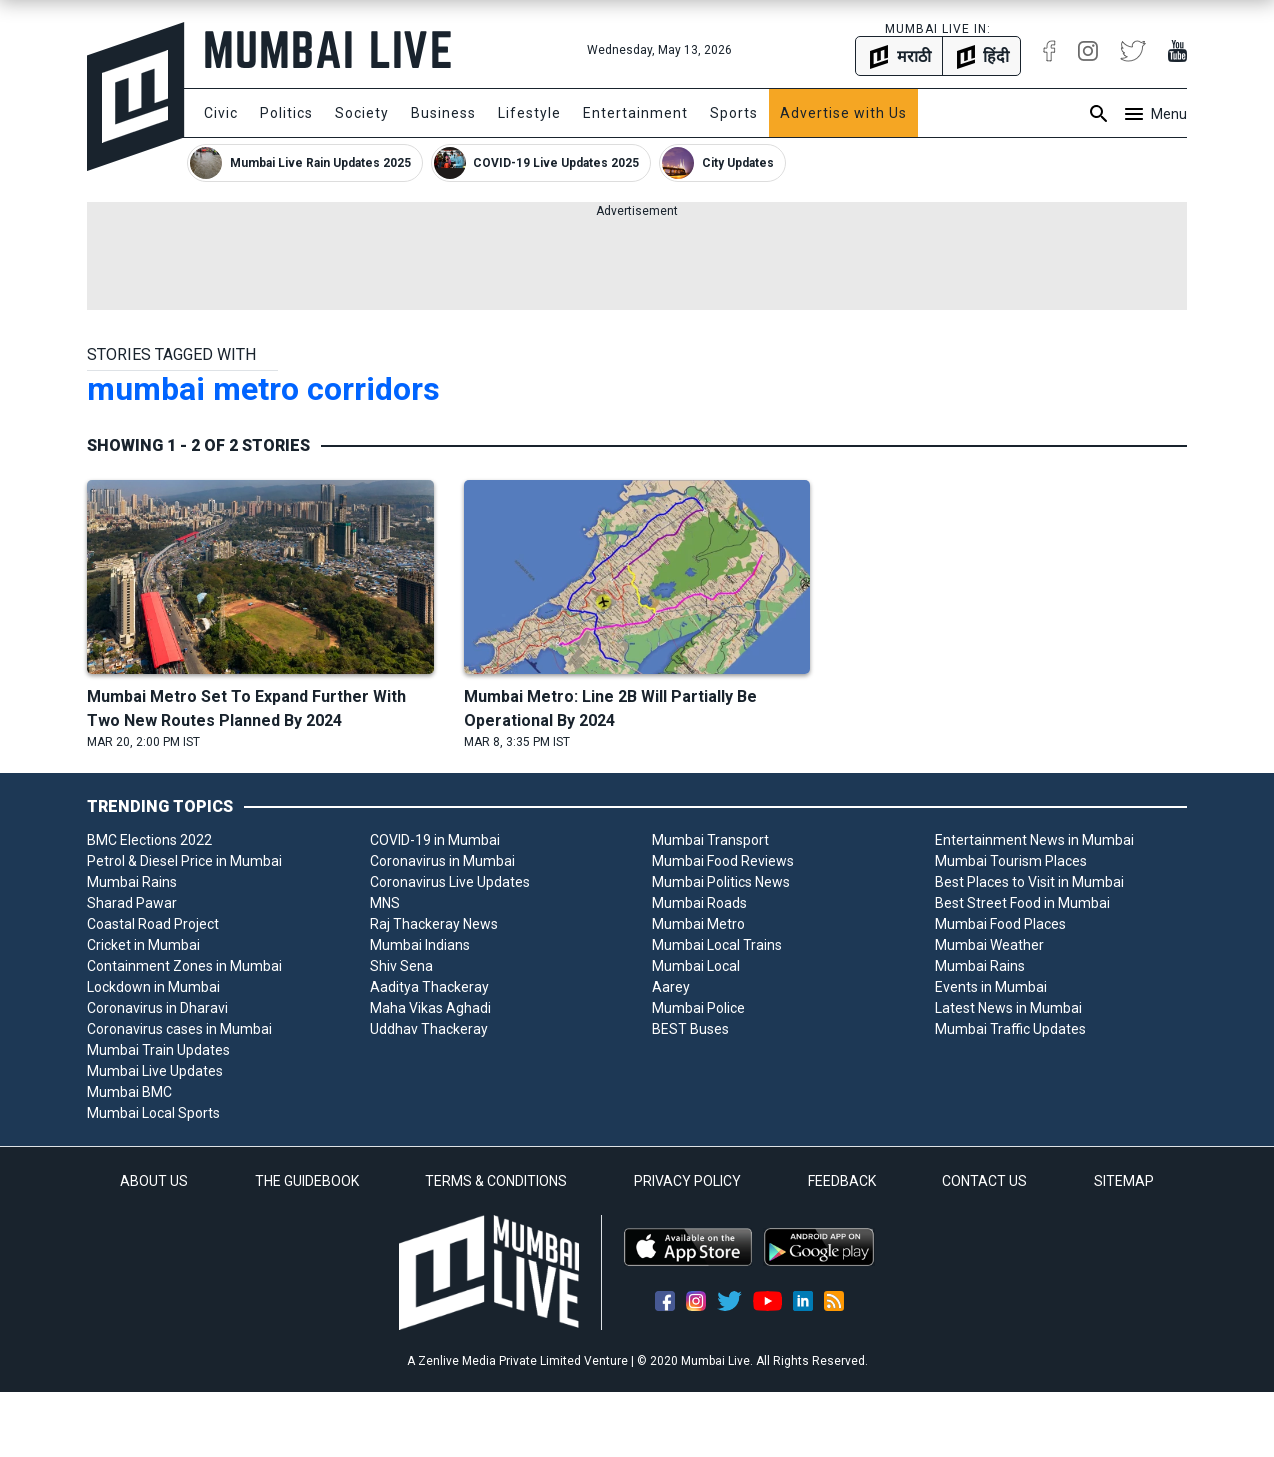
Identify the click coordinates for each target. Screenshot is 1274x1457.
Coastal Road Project (153, 924)
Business (443, 113)
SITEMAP (1124, 1181)
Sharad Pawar (132, 903)
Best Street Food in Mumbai (1022, 903)
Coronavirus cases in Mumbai (179, 1029)
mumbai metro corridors (263, 389)
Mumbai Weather (989, 945)
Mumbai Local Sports (153, 1113)
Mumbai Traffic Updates (1010, 1029)
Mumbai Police (698, 1008)
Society (362, 113)
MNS (385, 903)
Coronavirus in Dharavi (157, 1008)
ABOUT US (154, 1181)
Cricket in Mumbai (143, 945)
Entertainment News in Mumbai (1034, 840)
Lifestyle (529, 113)
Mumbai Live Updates (155, 1071)
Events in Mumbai (991, 987)
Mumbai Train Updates (158, 1050)
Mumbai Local (696, 966)
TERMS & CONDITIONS (496, 1181)
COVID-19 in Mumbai (435, 840)
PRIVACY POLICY (687, 1181)
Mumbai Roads (699, 903)
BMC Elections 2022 (149, 840)
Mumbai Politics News (721, 882)
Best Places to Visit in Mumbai (1029, 882)
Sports (734, 113)
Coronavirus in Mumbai (442, 861)
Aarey (671, 987)
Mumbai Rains (132, 882)
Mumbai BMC (129, 1092)
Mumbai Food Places (1000, 924)
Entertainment (635, 113)
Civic (221, 113)
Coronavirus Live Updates (450, 882)
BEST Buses (690, 1029)
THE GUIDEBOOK (307, 1181)
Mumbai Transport (710, 840)
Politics (286, 113)
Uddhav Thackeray (429, 1029)
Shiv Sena (401, 966)
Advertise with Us (843, 113)
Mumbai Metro (698, 924)
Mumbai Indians (420, 945)
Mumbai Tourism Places (1011, 861)
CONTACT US (984, 1181)
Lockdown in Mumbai (153, 987)
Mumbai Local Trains (717, 945)
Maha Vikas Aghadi (430, 1008)
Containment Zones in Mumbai (184, 966)
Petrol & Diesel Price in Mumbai (184, 861)
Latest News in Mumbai (1008, 1008)
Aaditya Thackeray (429, 987)
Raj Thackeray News (434, 924)
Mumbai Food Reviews (723, 861)
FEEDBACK (842, 1181)
